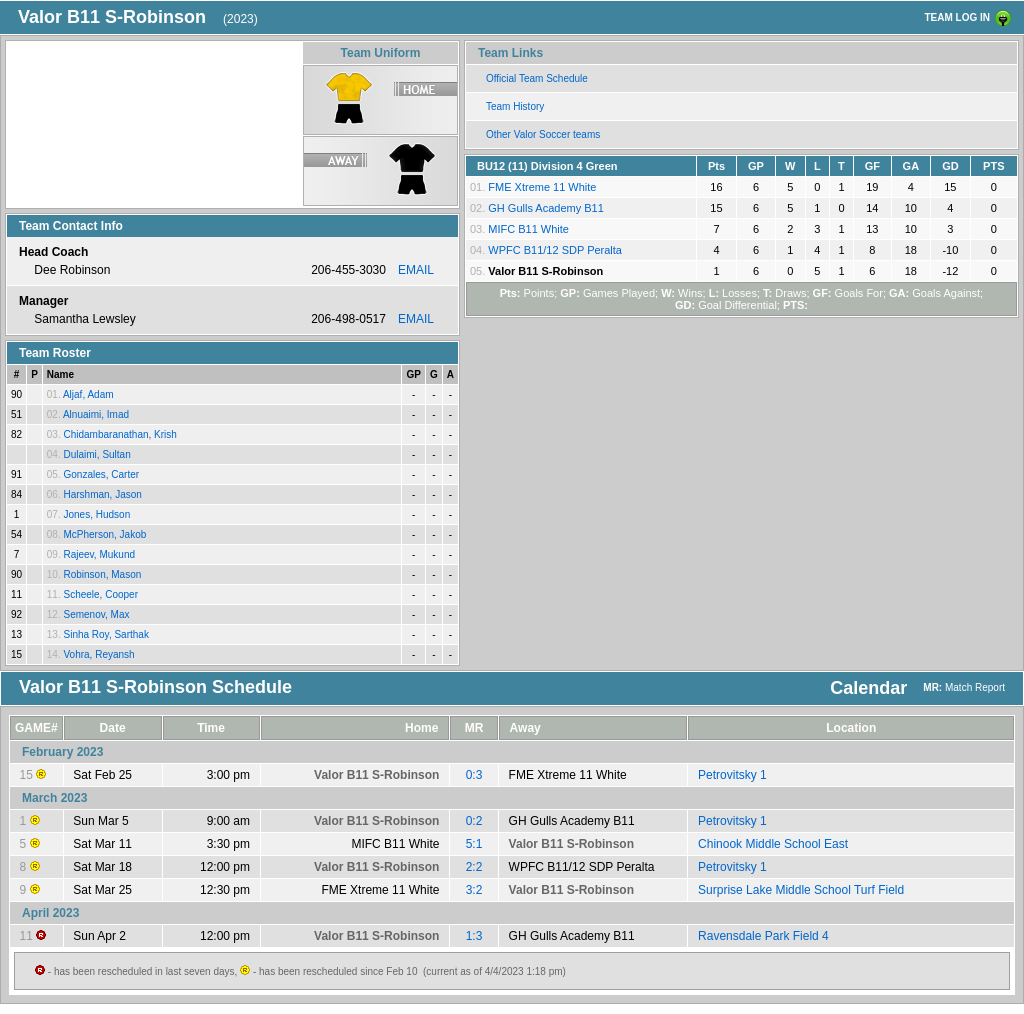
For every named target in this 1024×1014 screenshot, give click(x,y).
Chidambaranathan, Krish (119, 434)
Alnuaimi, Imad (96, 414)
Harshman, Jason (102, 494)
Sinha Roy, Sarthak (105, 634)
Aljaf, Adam (88, 394)
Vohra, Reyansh (98, 654)
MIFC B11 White (528, 229)
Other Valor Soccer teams (543, 134)
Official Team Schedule (537, 78)
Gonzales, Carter (101, 474)
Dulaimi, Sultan (96, 454)
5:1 (474, 844)
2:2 (474, 867)
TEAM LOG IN (957, 17)
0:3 (474, 775)
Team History (515, 106)
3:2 (474, 890)
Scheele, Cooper (100, 594)
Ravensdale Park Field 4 (763, 936)
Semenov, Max (96, 614)
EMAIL (416, 270)
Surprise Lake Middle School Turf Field (801, 890)
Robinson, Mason (102, 574)
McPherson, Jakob (104, 534)
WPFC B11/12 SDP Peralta (555, 250)
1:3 (474, 936)
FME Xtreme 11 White (542, 187)
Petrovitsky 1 (732, 775)
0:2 (474, 821)
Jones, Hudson (96, 514)
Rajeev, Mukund (99, 554)
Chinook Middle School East (773, 844)
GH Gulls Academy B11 (546, 208)
